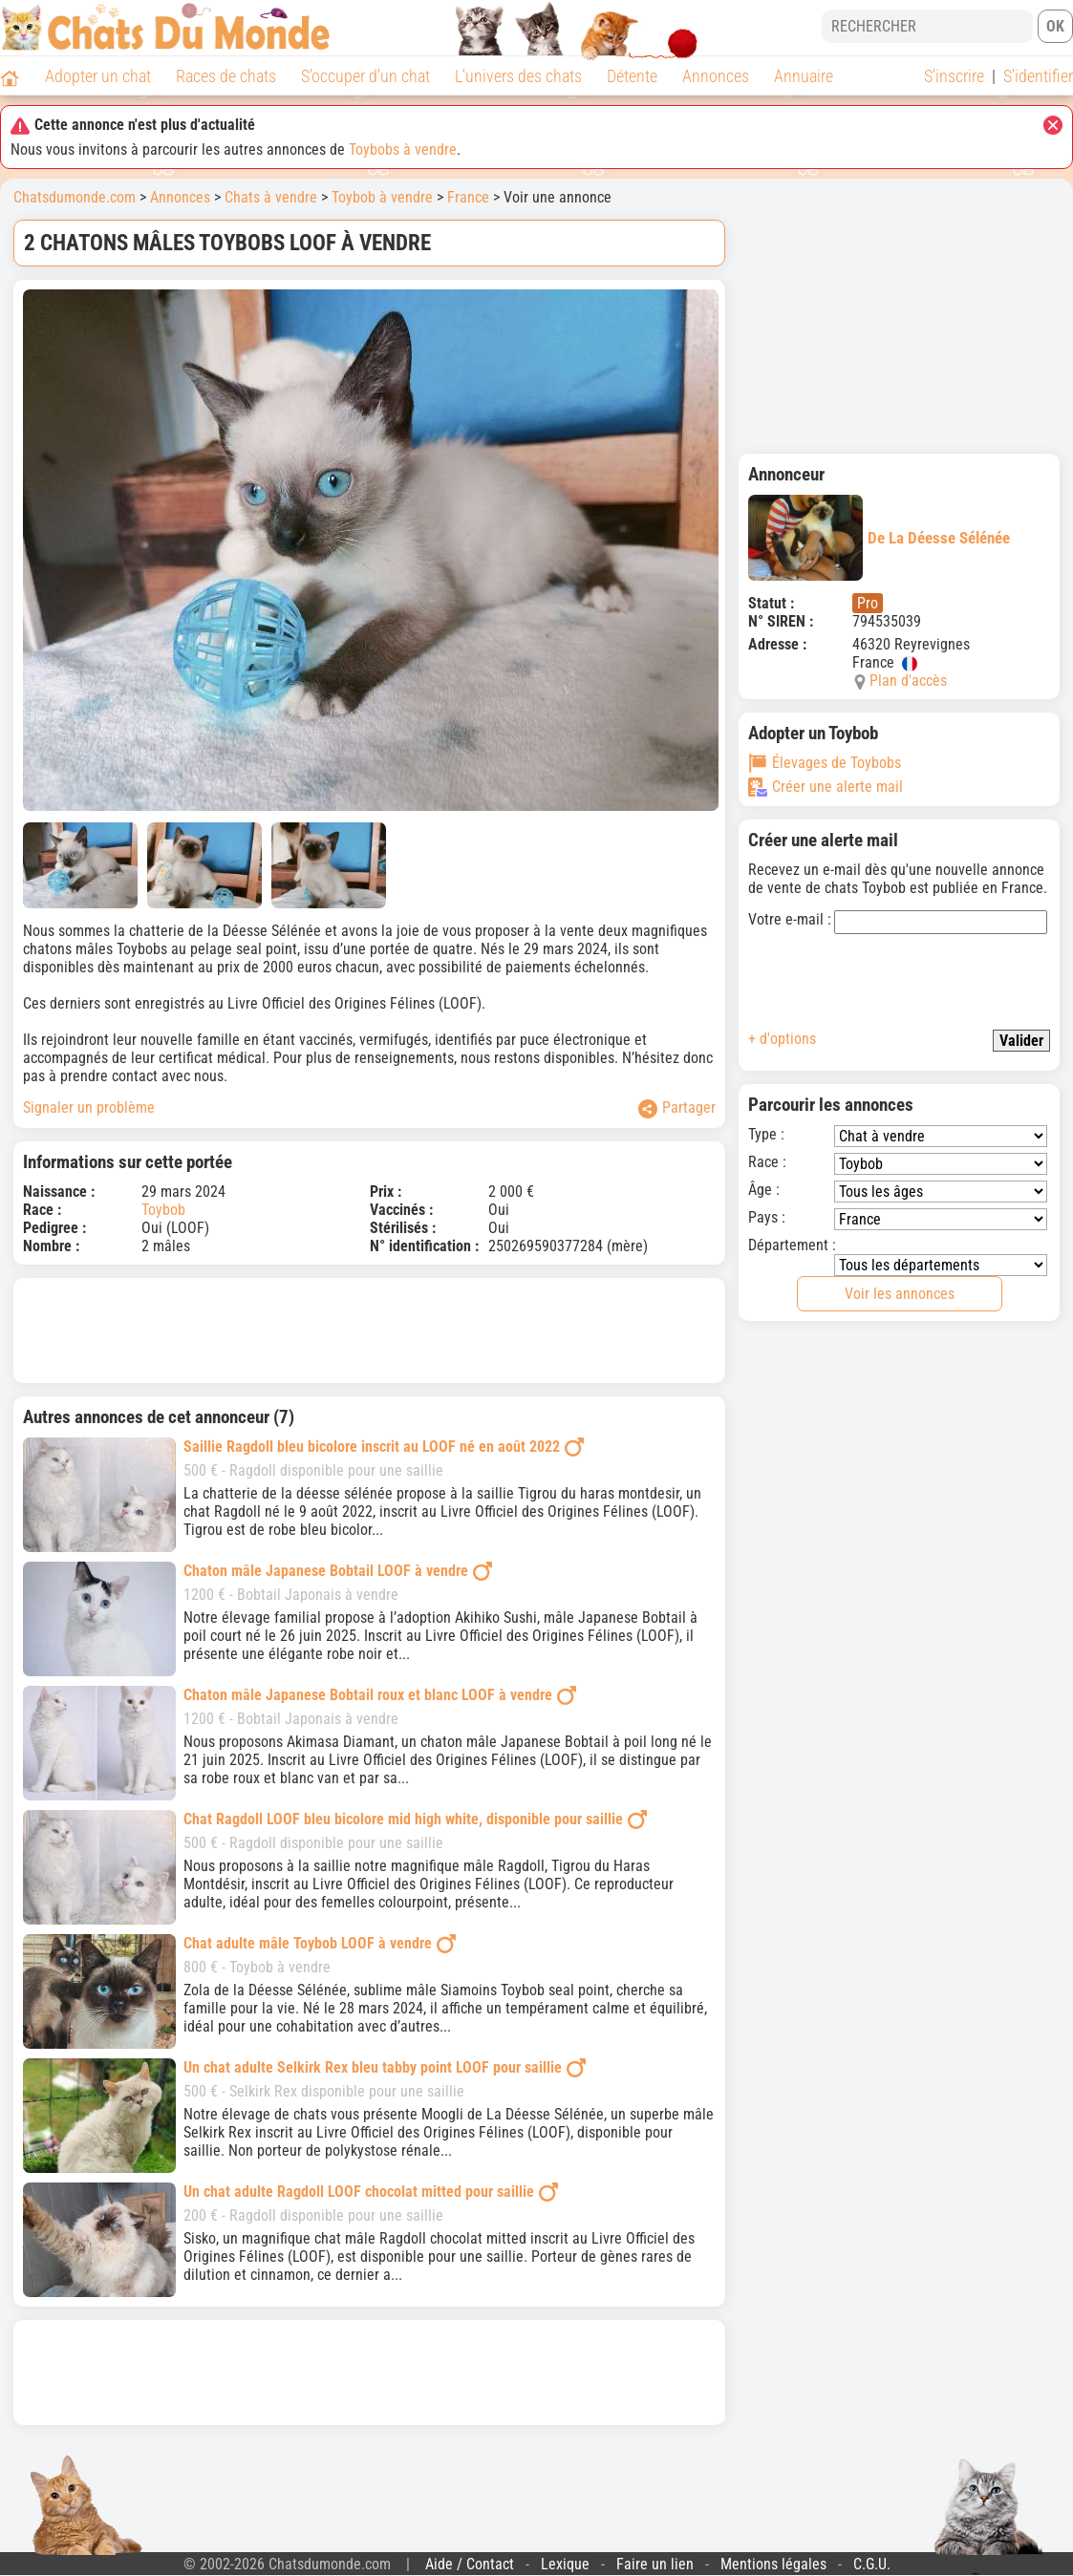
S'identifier (1038, 76)
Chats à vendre (271, 197)
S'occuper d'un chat (365, 76)
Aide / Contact (469, 2564)
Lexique (565, 2564)
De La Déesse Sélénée (879, 538)
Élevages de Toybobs (824, 763)
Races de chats (226, 76)
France (468, 197)
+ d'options (782, 1039)
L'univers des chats (518, 76)
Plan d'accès (908, 680)
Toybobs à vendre (403, 149)
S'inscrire (954, 76)
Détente (632, 76)
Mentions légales (773, 2564)
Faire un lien (655, 2564)
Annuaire (803, 76)
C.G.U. (872, 2564)
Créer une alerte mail (825, 787)
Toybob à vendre (382, 197)
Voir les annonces (900, 1294)
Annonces (715, 76)
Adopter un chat (98, 76)
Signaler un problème (89, 1107)
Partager (677, 1108)
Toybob (163, 1210)
